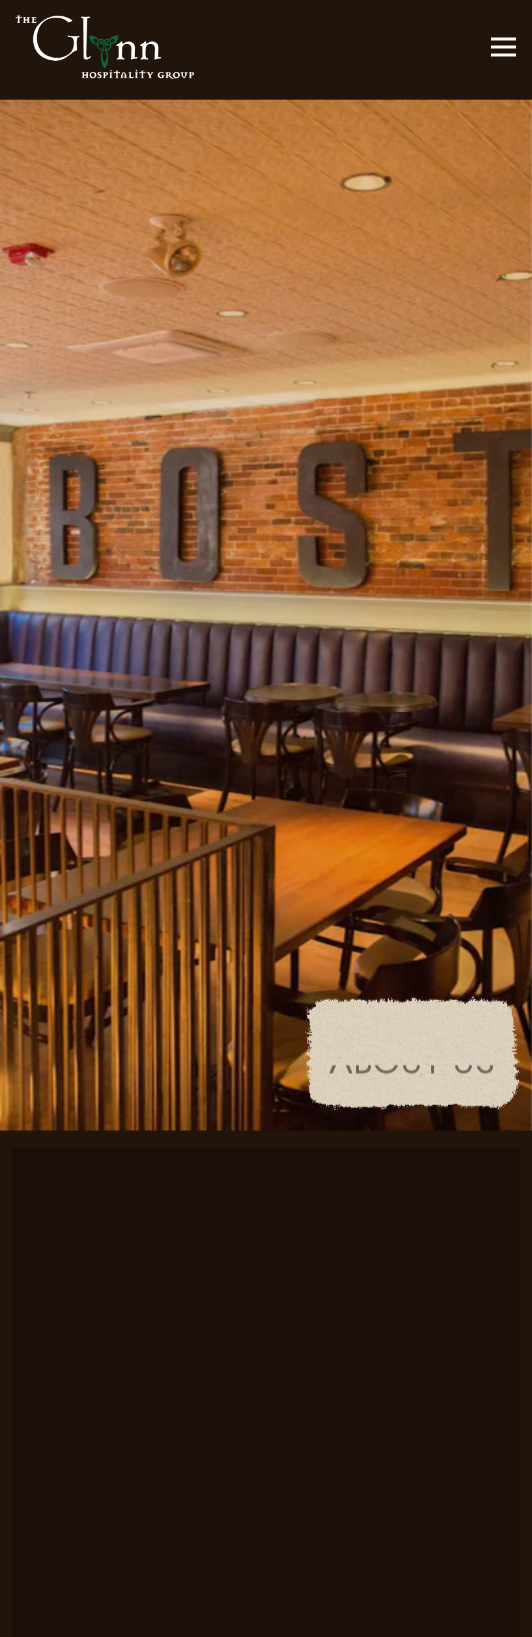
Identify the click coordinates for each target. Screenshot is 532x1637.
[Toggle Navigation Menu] (503, 47)
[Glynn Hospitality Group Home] (105, 47)
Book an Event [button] (266, 1610)
